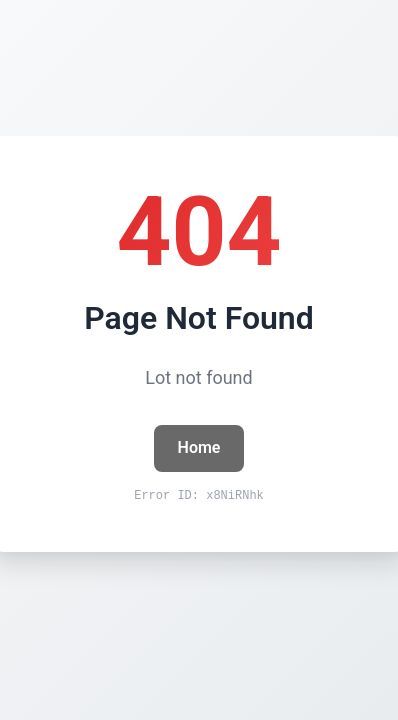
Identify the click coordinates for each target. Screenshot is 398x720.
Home (199, 447)
